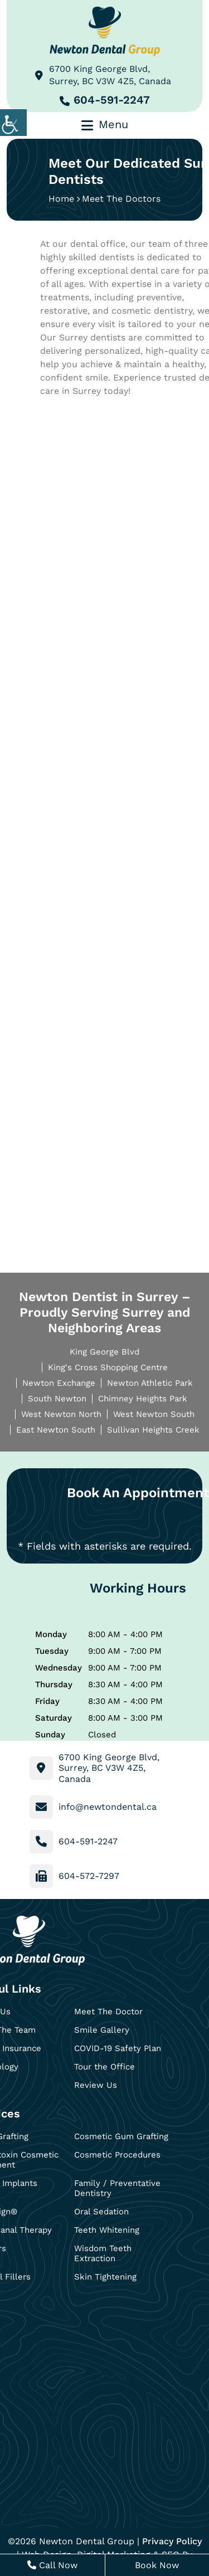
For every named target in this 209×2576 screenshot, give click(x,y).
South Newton (57, 1399)
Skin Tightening (105, 2277)
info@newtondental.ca (108, 1806)
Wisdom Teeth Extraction (103, 2253)
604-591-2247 (105, 99)
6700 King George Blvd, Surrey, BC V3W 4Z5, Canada (103, 75)
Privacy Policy (172, 2541)
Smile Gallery (101, 2030)
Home (61, 198)
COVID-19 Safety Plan (117, 2048)
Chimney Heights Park (142, 1399)
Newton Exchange (58, 1383)
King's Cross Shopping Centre (108, 1367)
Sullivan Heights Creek (153, 1430)
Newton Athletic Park (150, 1383)
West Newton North (61, 1414)
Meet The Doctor (108, 2012)
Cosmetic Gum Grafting (121, 2136)
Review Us (95, 2085)
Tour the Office (104, 2067)
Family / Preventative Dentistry (117, 2188)
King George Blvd (104, 1352)
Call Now (52, 2565)
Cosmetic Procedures (117, 2155)
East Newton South (55, 1430)
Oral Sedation (101, 2212)
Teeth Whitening (106, 2230)
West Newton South (154, 1414)
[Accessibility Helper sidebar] (13, 122)
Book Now (157, 2565)
